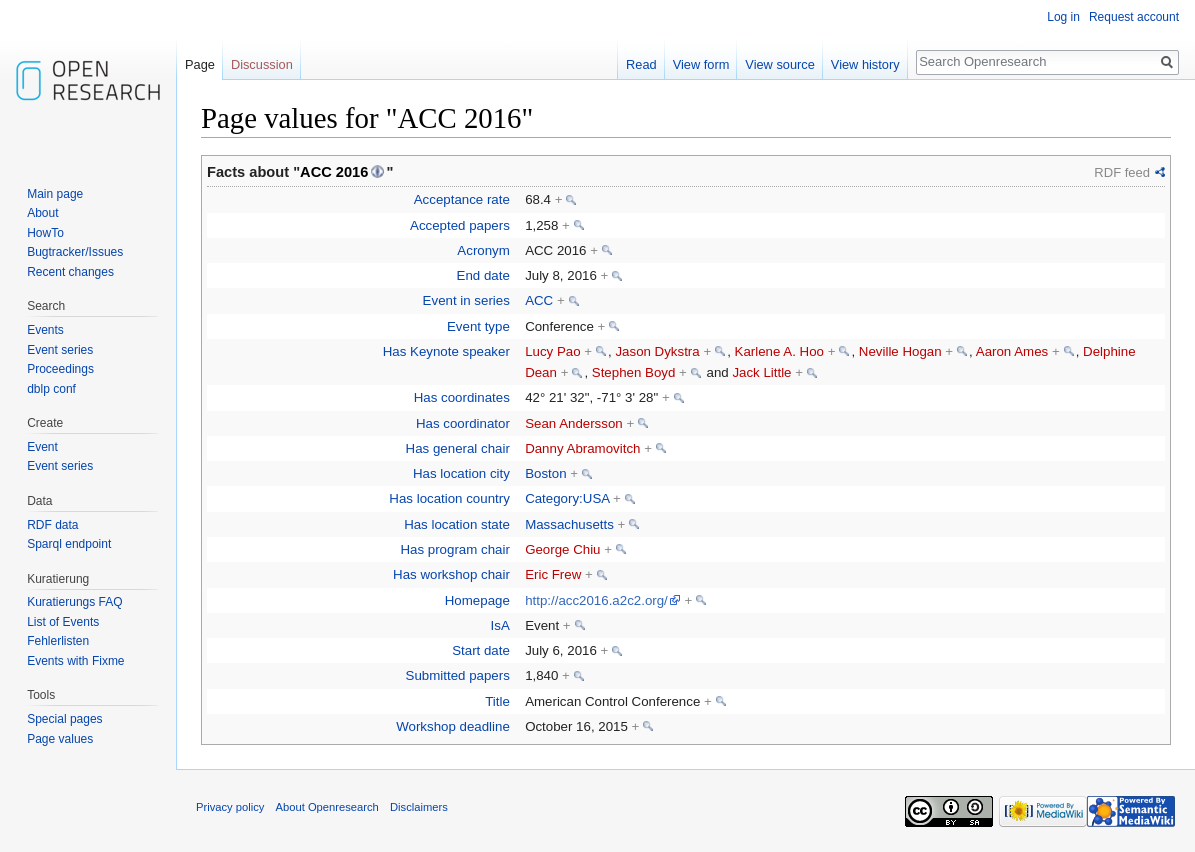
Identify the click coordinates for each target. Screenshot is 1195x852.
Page (200, 64)
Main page (55, 194)
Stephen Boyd (634, 372)
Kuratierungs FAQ (74, 602)
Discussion (262, 64)
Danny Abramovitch (582, 448)
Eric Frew (553, 574)
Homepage (477, 600)
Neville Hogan (900, 351)
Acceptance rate (462, 199)
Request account (1134, 17)
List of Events (63, 622)
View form (701, 64)
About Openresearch (327, 807)
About (42, 213)
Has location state (457, 524)
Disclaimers (419, 807)
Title (497, 701)
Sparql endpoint (69, 544)
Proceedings (60, 369)
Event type (478, 326)
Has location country (449, 498)
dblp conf (51, 389)
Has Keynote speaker (446, 351)
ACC (539, 300)
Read (641, 64)
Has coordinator (463, 423)
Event (42, 447)
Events (45, 330)
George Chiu (562, 549)
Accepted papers (460, 225)
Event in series (466, 300)
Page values (60, 739)
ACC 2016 (334, 172)
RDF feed (1122, 172)
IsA (500, 625)
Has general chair (458, 448)
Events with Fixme (75, 661)
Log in (1063, 17)
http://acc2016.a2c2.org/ (596, 600)
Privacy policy (230, 807)
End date (483, 275)
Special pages (64, 719)
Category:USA (567, 498)
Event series (60, 350)
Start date (481, 650)
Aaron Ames (1012, 351)
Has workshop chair (451, 574)
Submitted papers (458, 675)
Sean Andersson (574, 423)
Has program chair (454, 549)
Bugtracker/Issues (75, 252)
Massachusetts (569, 524)
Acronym (483, 250)
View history (865, 64)
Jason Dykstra (657, 351)
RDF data (52, 525)
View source (779, 64)
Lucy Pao (552, 351)
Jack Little (761, 372)
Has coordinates (462, 397)
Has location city (461, 473)
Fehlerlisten (58, 641)
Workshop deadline (453, 726)
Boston (545, 473)
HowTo (45, 233)
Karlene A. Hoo (779, 351)
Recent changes (70, 272)
